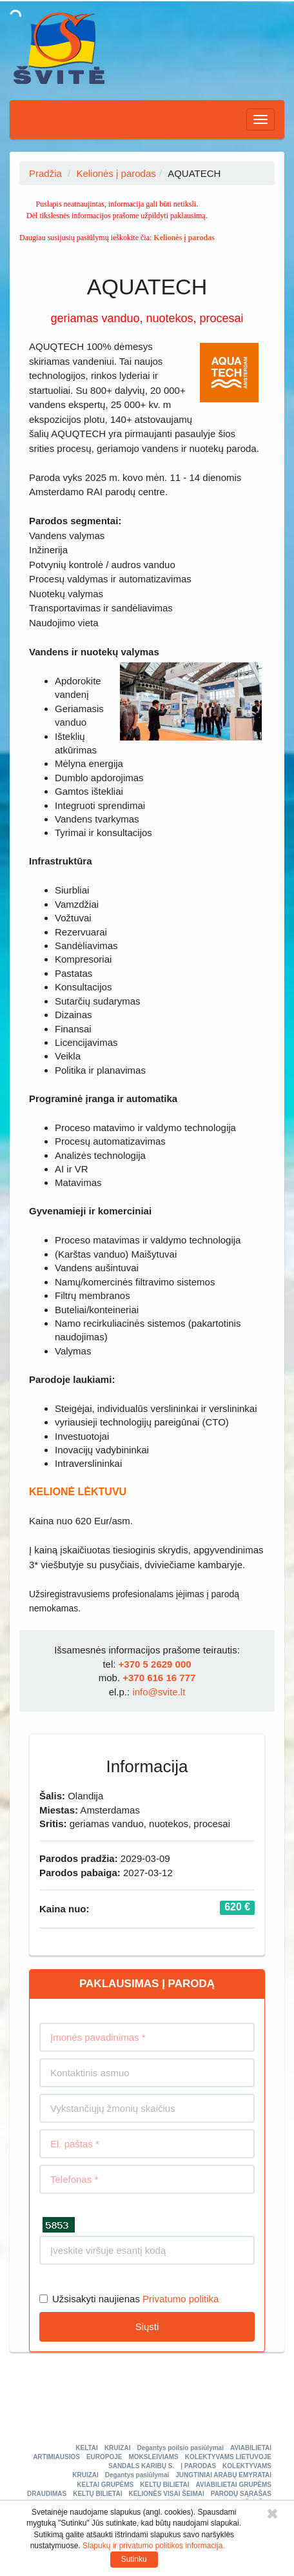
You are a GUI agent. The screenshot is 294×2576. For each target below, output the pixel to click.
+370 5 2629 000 (155, 1664)
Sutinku (134, 2559)
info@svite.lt (158, 1691)
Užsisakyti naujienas (89, 2298)
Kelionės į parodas (115, 173)
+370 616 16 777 (158, 1677)
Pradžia (45, 173)
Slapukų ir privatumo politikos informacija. (154, 2545)
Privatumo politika (180, 2298)
